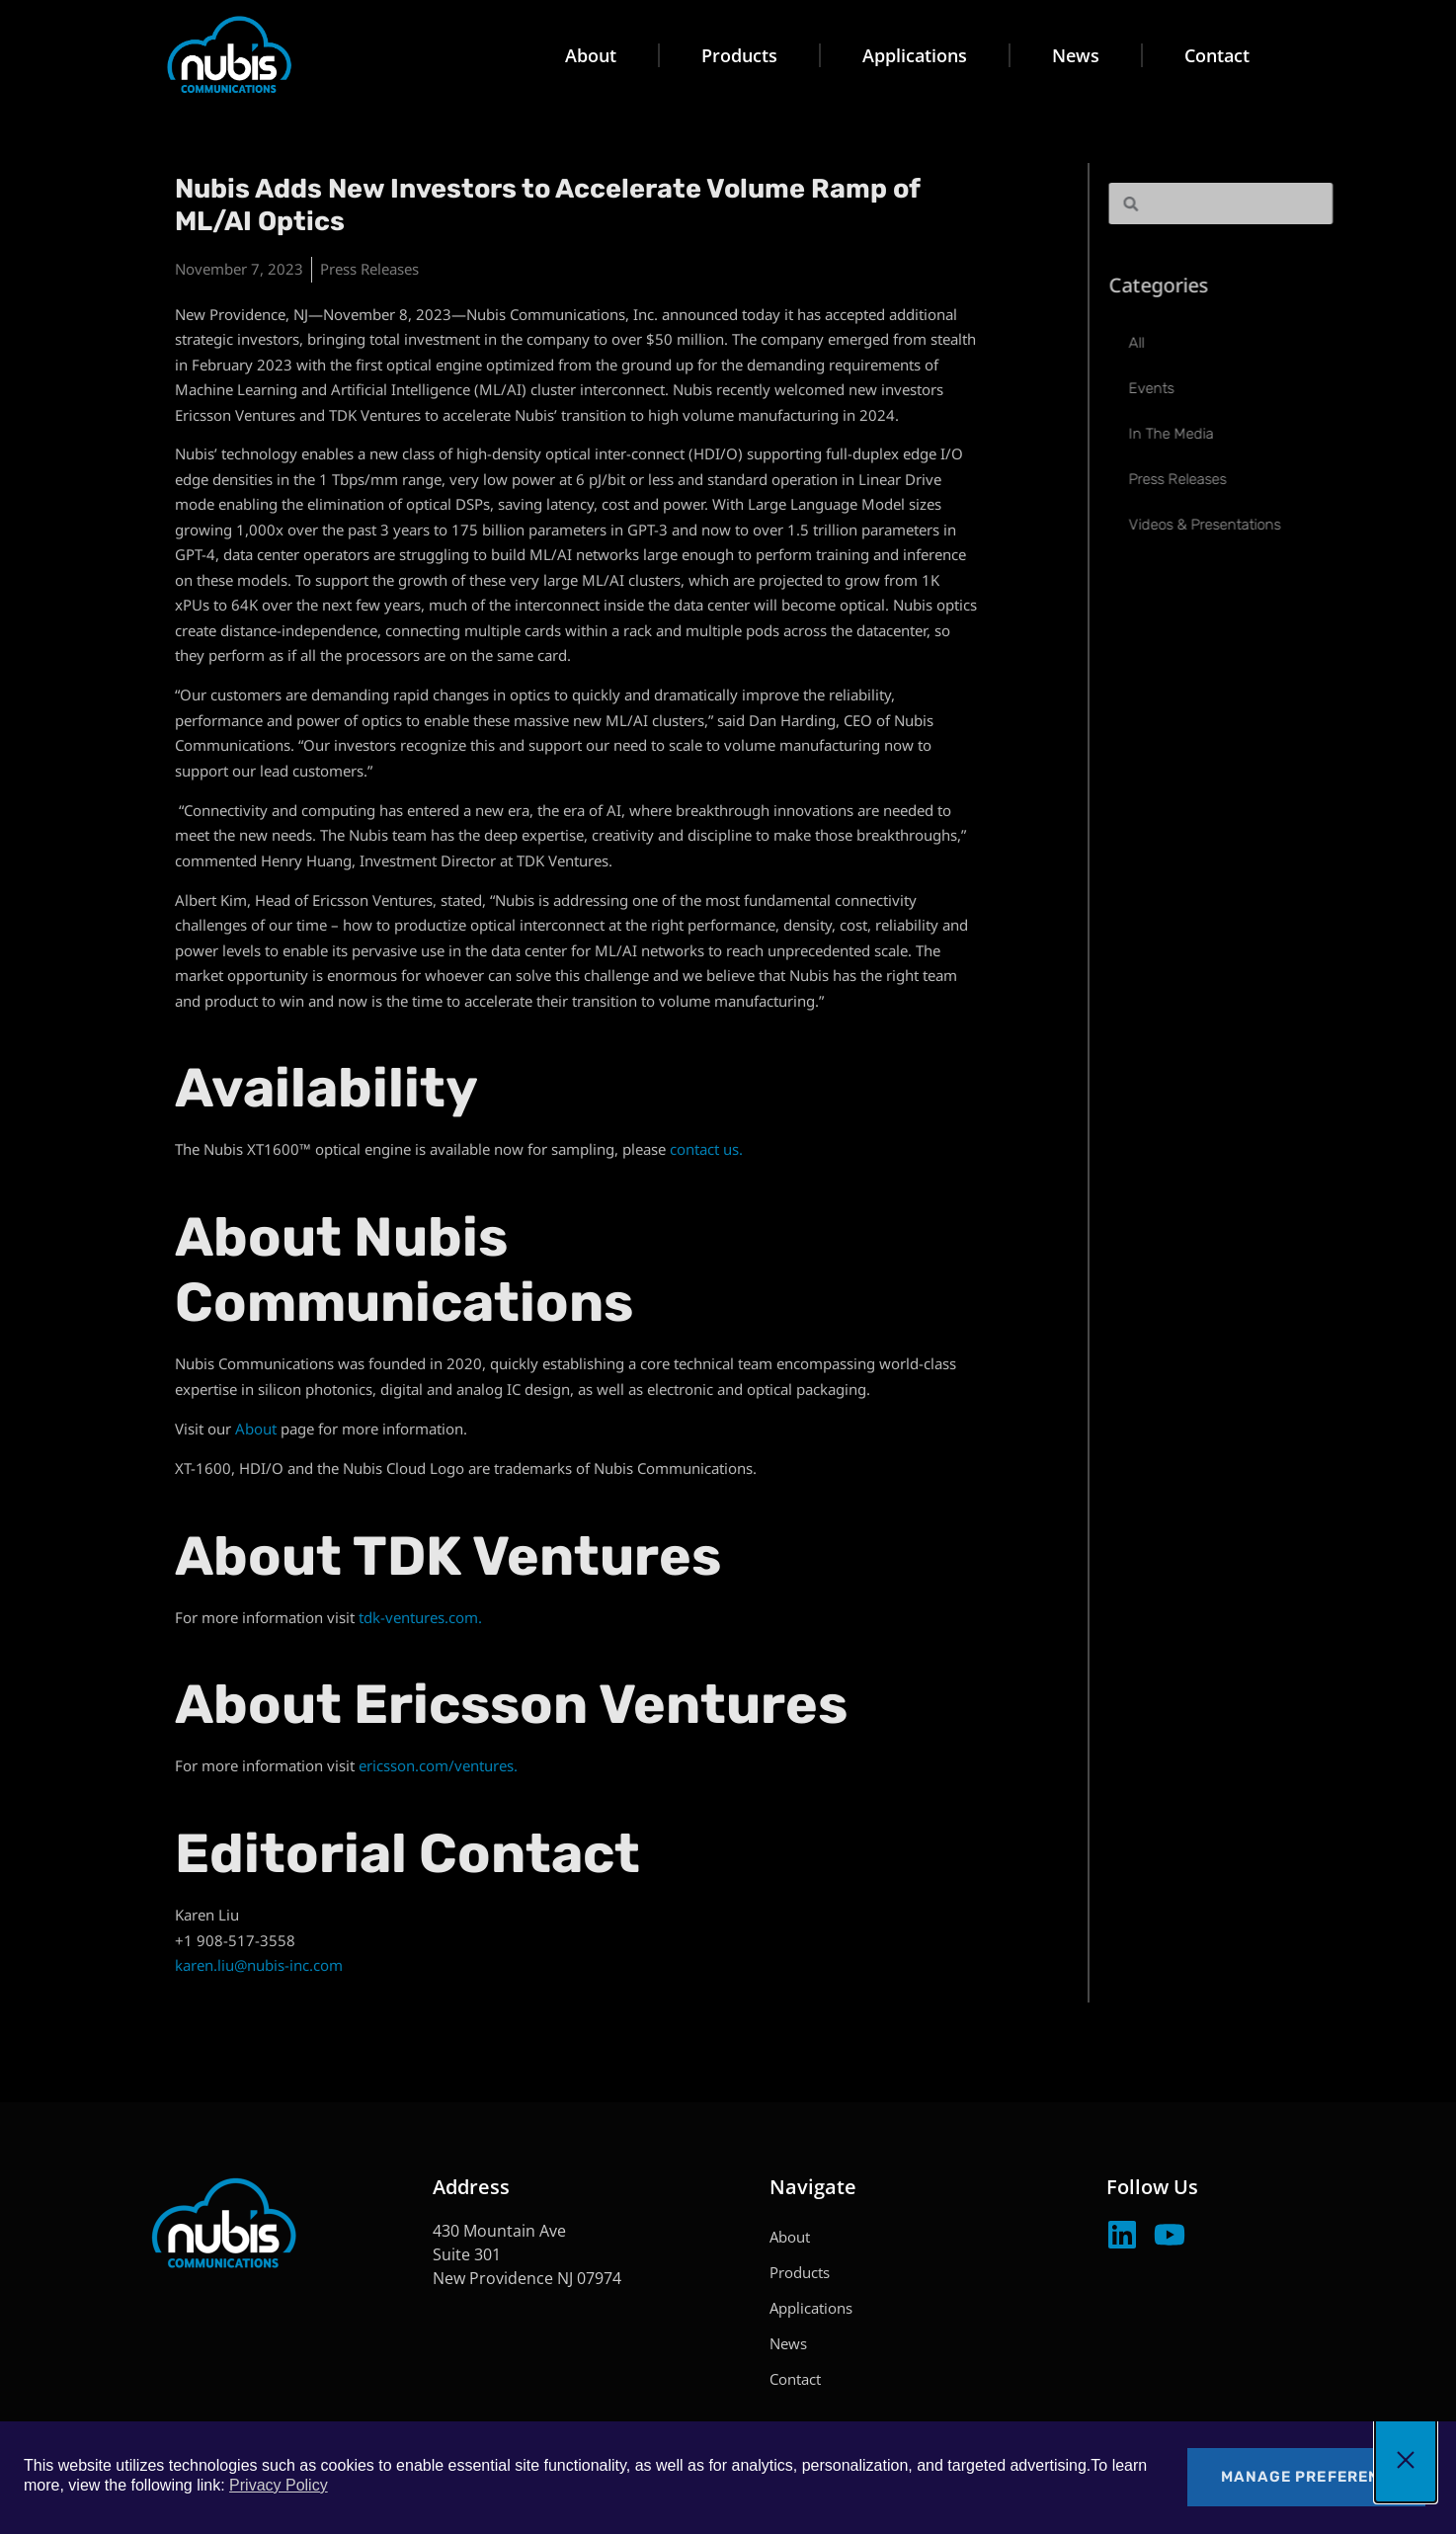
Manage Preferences (1317, 2477)
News (1075, 55)
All (1200, 343)
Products (739, 55)
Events (1215, 388)
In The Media (1234, 434)
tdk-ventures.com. (420, 1617)
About (590, 55)
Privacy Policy (278, 2485)
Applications (914, 55)
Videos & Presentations (1268, 524)
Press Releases (369, 269)
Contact (1217, 55)
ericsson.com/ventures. (438, 1765)
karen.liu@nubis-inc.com (259, 1965)
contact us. (706, 1149)
